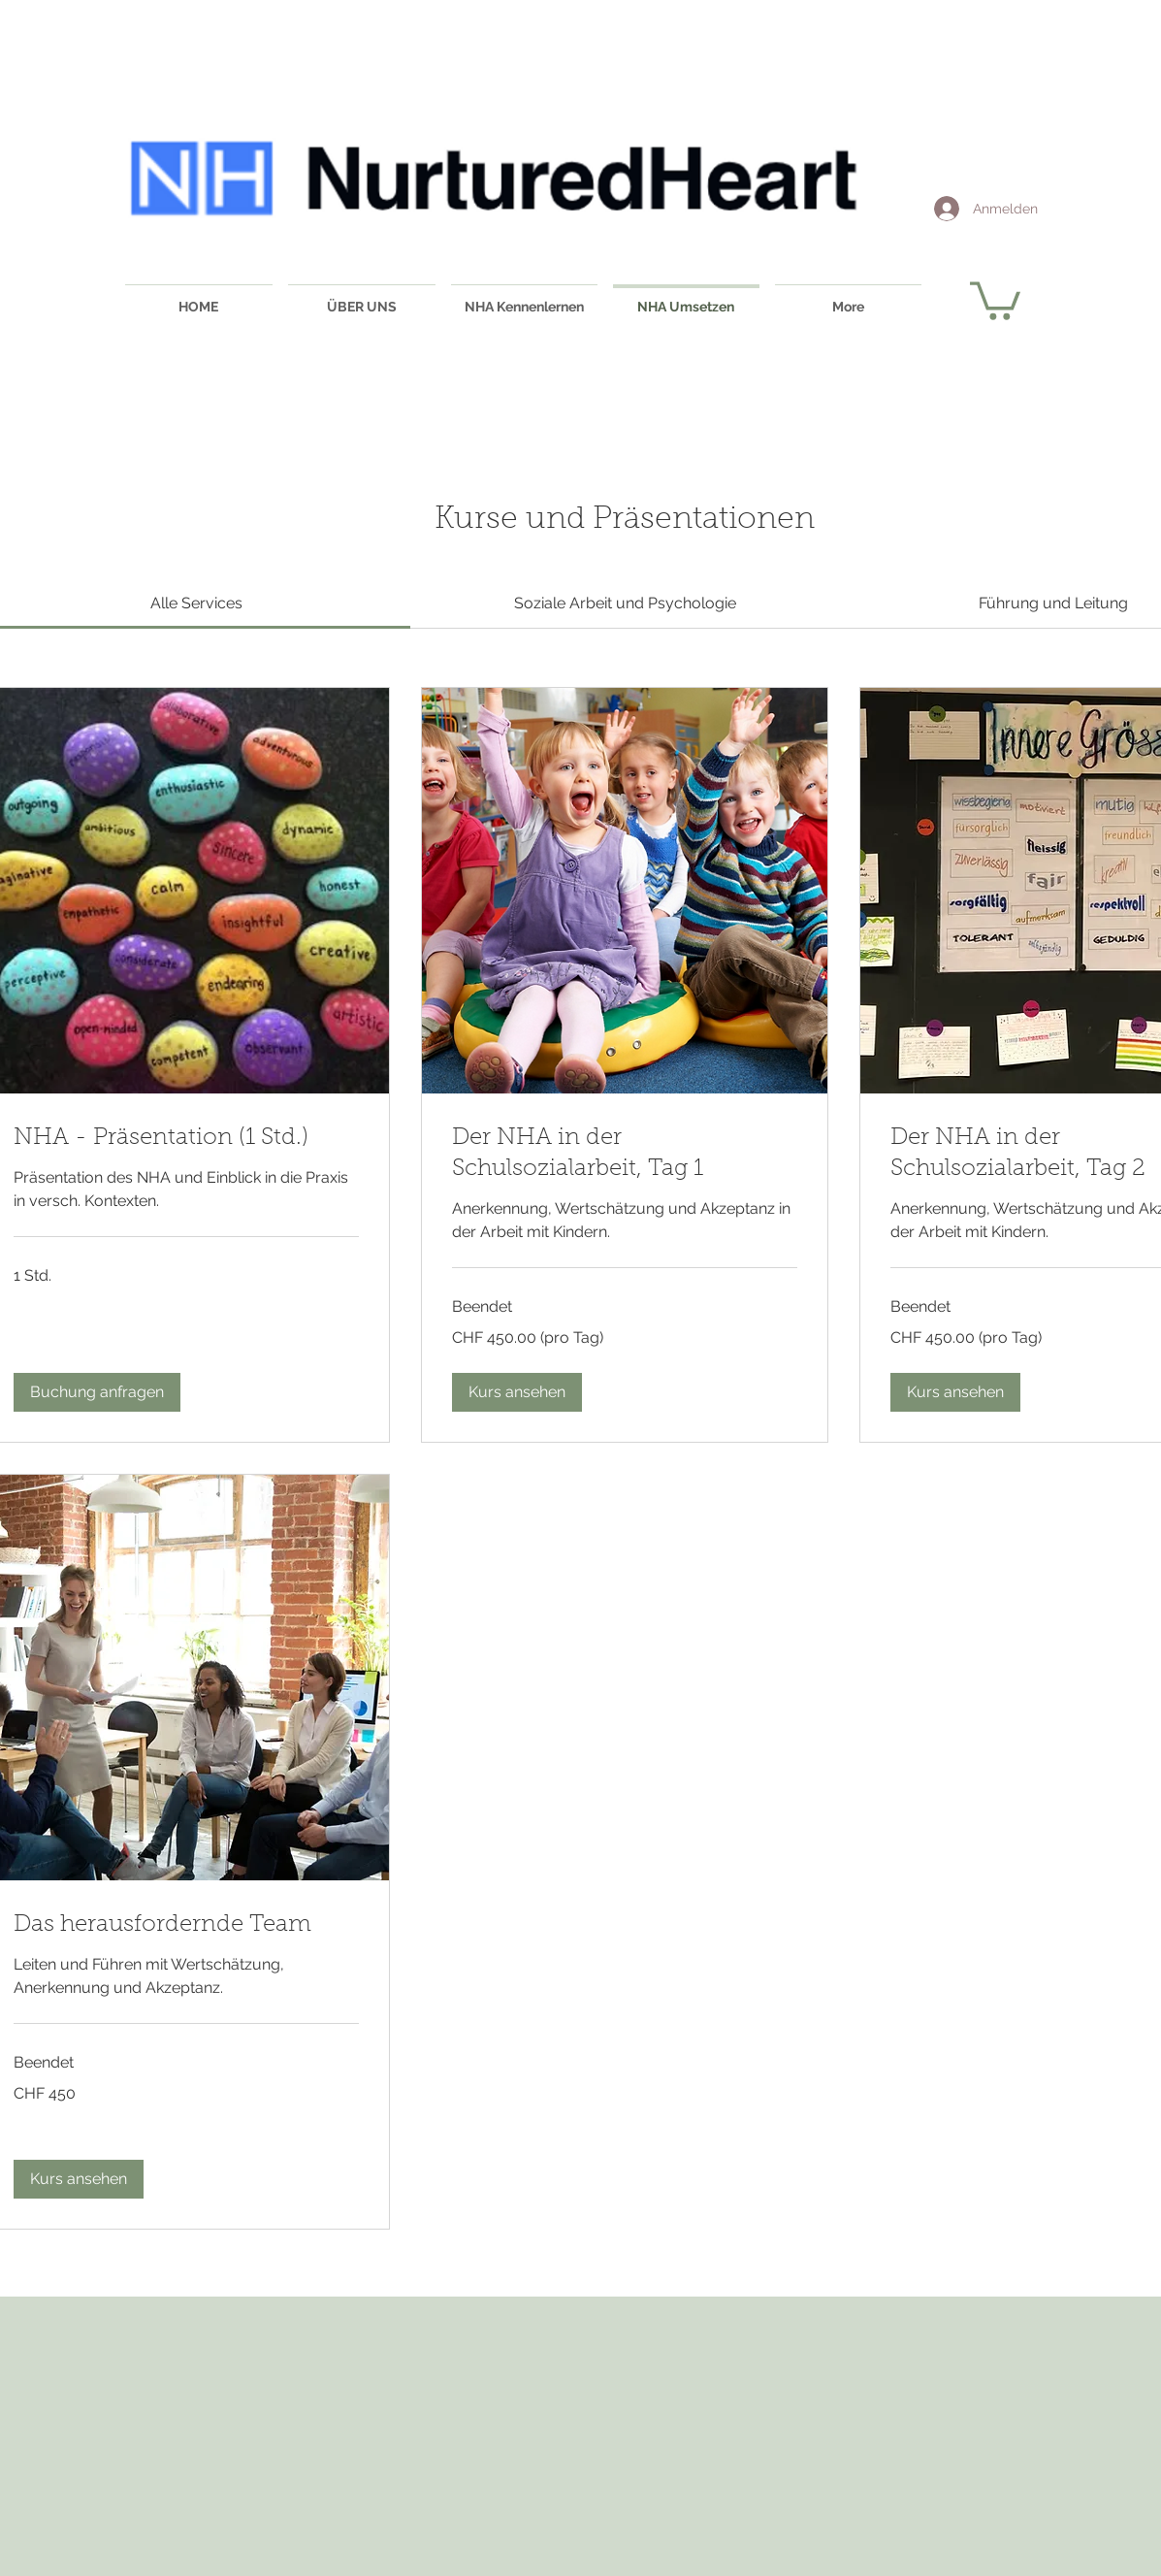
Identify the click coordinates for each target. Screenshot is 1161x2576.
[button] (995, 298)
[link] (196, 603)
